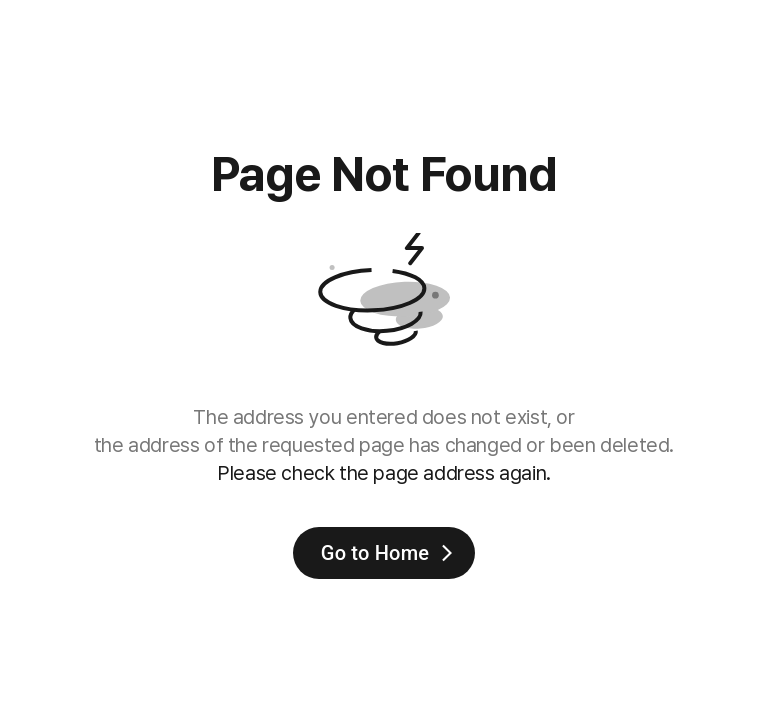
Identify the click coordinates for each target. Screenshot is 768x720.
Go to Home (389, 553)
